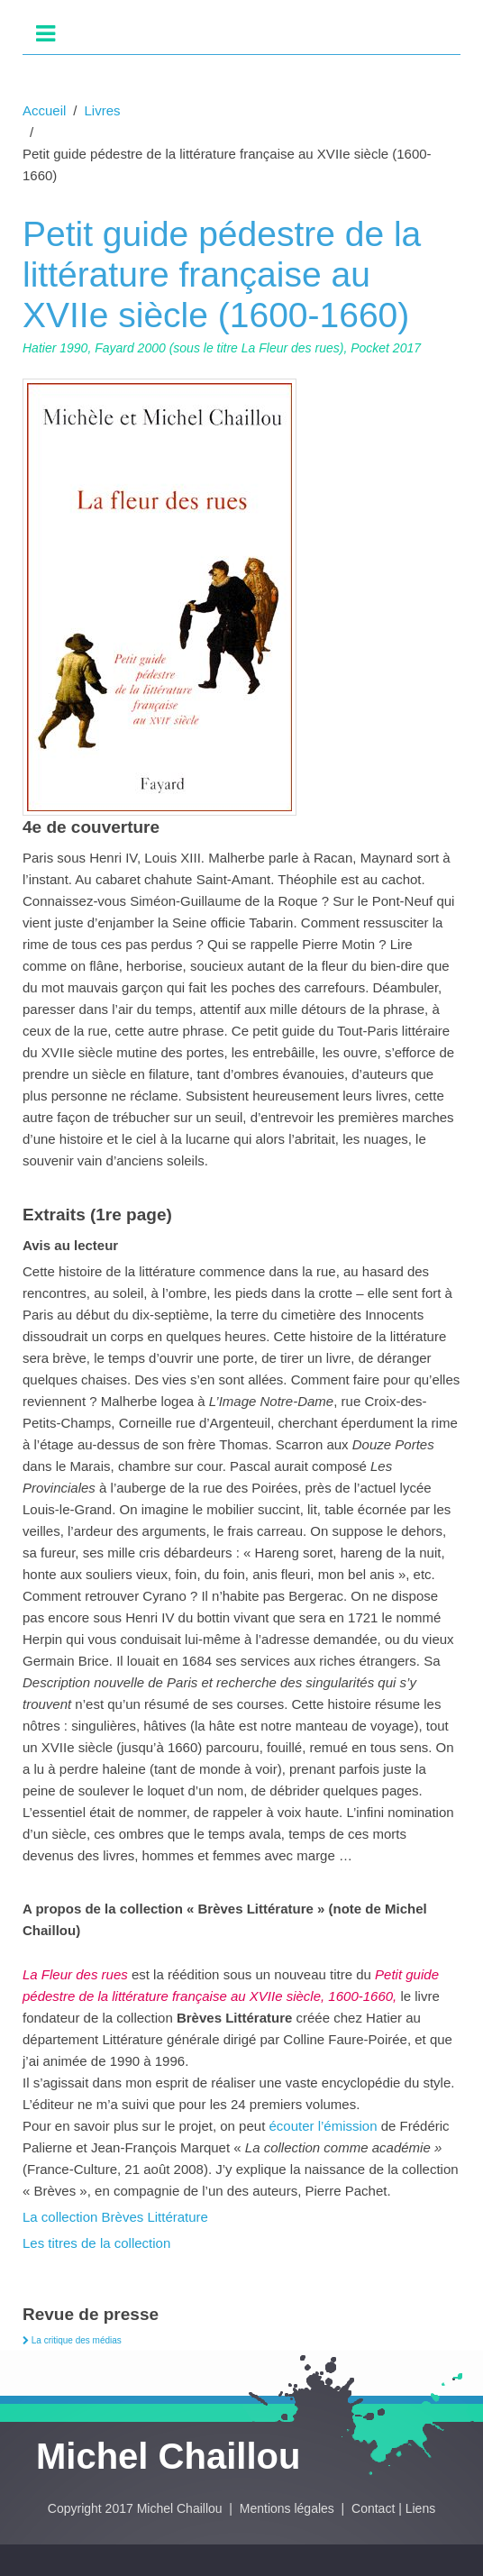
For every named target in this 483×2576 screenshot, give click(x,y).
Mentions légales (289, 2508)
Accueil (44, 110)
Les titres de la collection (96, 2243)
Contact (373, 2508)
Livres (103, 110)
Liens (420, 2508)
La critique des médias (72, 2340)
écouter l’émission (325, 2125)
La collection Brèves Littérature (115, 2216)
